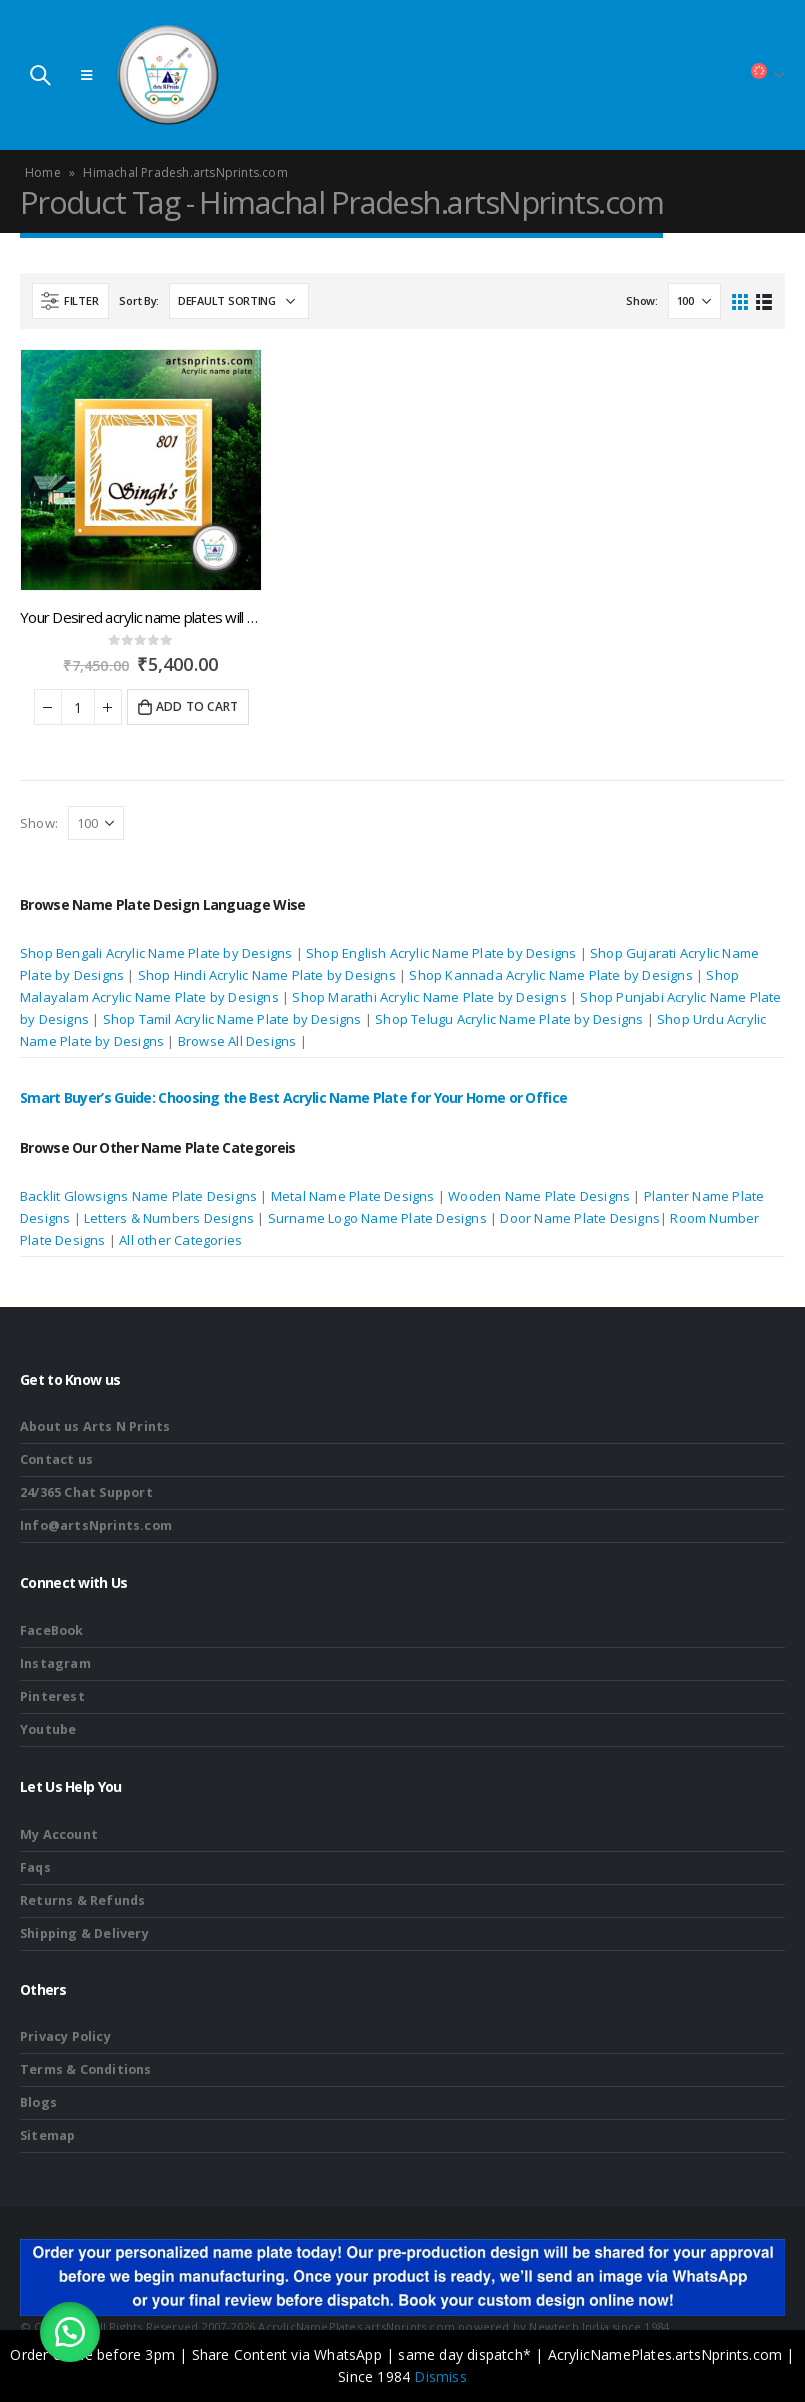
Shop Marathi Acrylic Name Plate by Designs (429, 997)
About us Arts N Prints (95, 1426)
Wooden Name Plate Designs (539, 1196)
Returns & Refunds (82, 1900)
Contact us (56, 1459)
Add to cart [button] (197, 706)
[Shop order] (239, 301)
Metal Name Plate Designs (353, 1196)
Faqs (35, 1867)
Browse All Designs (237, 1041)
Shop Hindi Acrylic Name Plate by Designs (267, 975)
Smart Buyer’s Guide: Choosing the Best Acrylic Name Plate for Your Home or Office (293, 1097)
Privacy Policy (65, 2036)
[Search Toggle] (40, 75)
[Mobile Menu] (86, 75)
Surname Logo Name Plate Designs (377, 1218)
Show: (642, 300)
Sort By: (139, 300)
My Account (59, 1834)
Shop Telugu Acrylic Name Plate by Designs (509, 1019)
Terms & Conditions (86, 2069)
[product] (141, 470)
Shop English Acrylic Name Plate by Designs (441, 953)
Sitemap (47, 2135)
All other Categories (180, 1240)
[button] (70, 2332)
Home (43, 172)
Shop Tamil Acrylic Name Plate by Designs (232, 1019)
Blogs (38, 2102)
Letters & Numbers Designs (170, 1218)
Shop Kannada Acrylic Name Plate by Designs (550, 975)
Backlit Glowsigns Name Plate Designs (138, 1196)
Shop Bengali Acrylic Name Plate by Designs (156, 953)
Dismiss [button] (440, 2376)
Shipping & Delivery (84, 1933)
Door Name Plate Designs (580, 1218)
